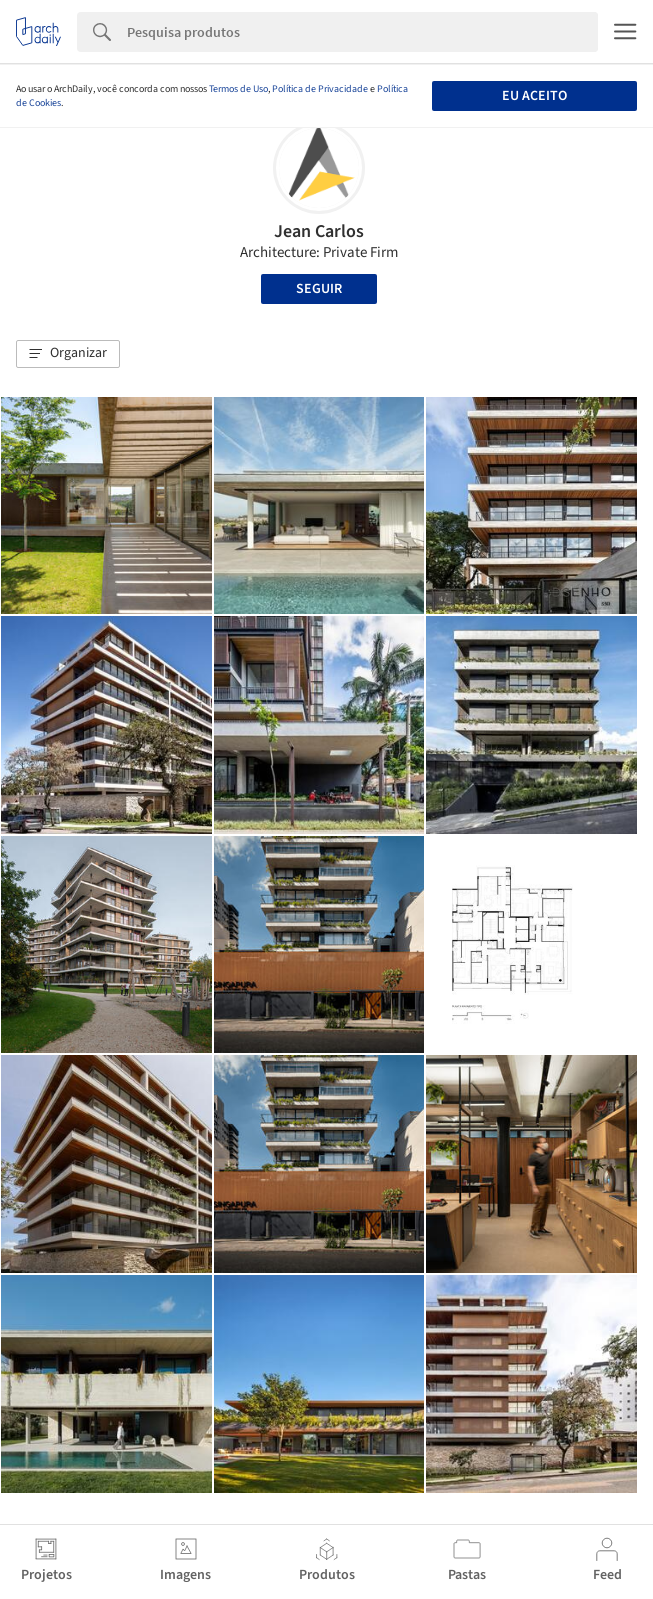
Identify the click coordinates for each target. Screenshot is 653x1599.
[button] (68, 354)
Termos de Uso (238, 89)
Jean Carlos (319, 231)
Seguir (319, 289)
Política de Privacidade (320, 89)
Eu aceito (534, 96)
